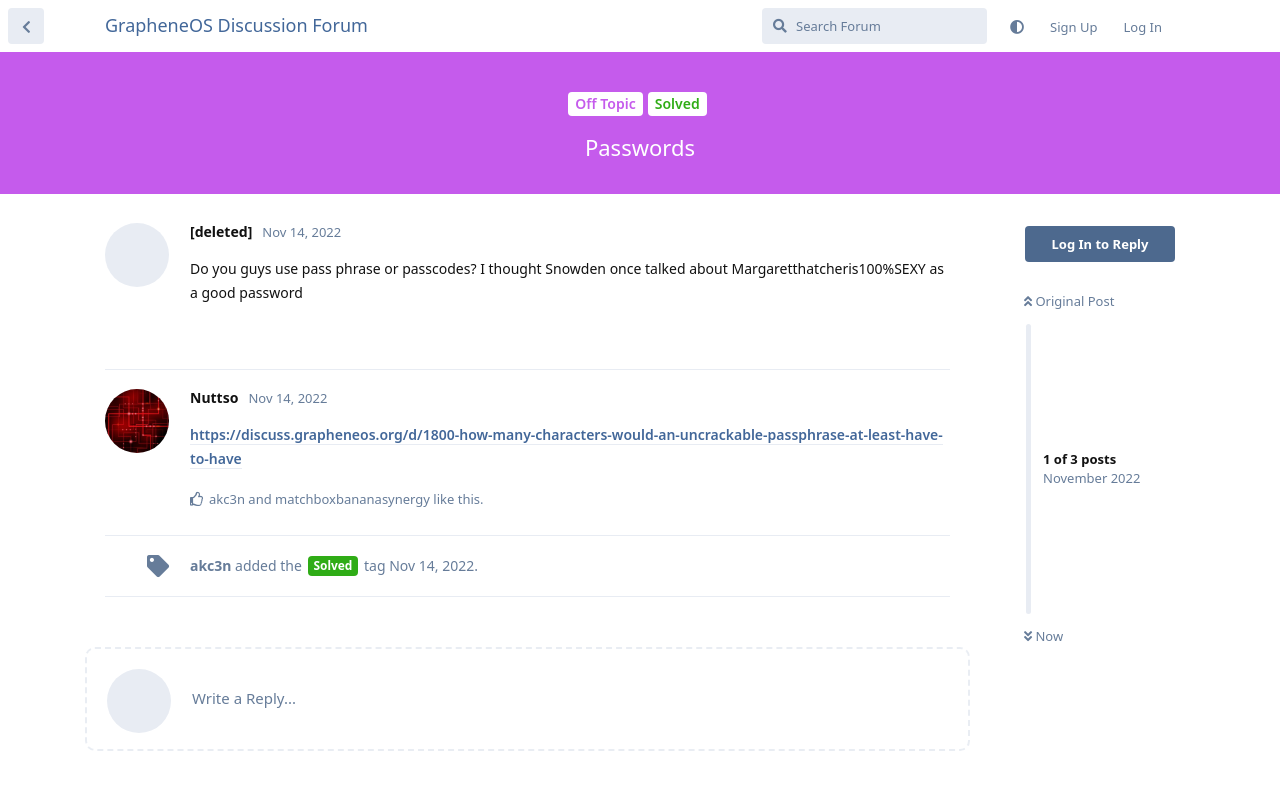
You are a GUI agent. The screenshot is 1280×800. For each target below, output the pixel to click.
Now (1043, 636)
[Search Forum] (874, 26)
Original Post (1069, 301)
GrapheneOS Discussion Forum (236, 25)
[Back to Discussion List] (26, 26)
